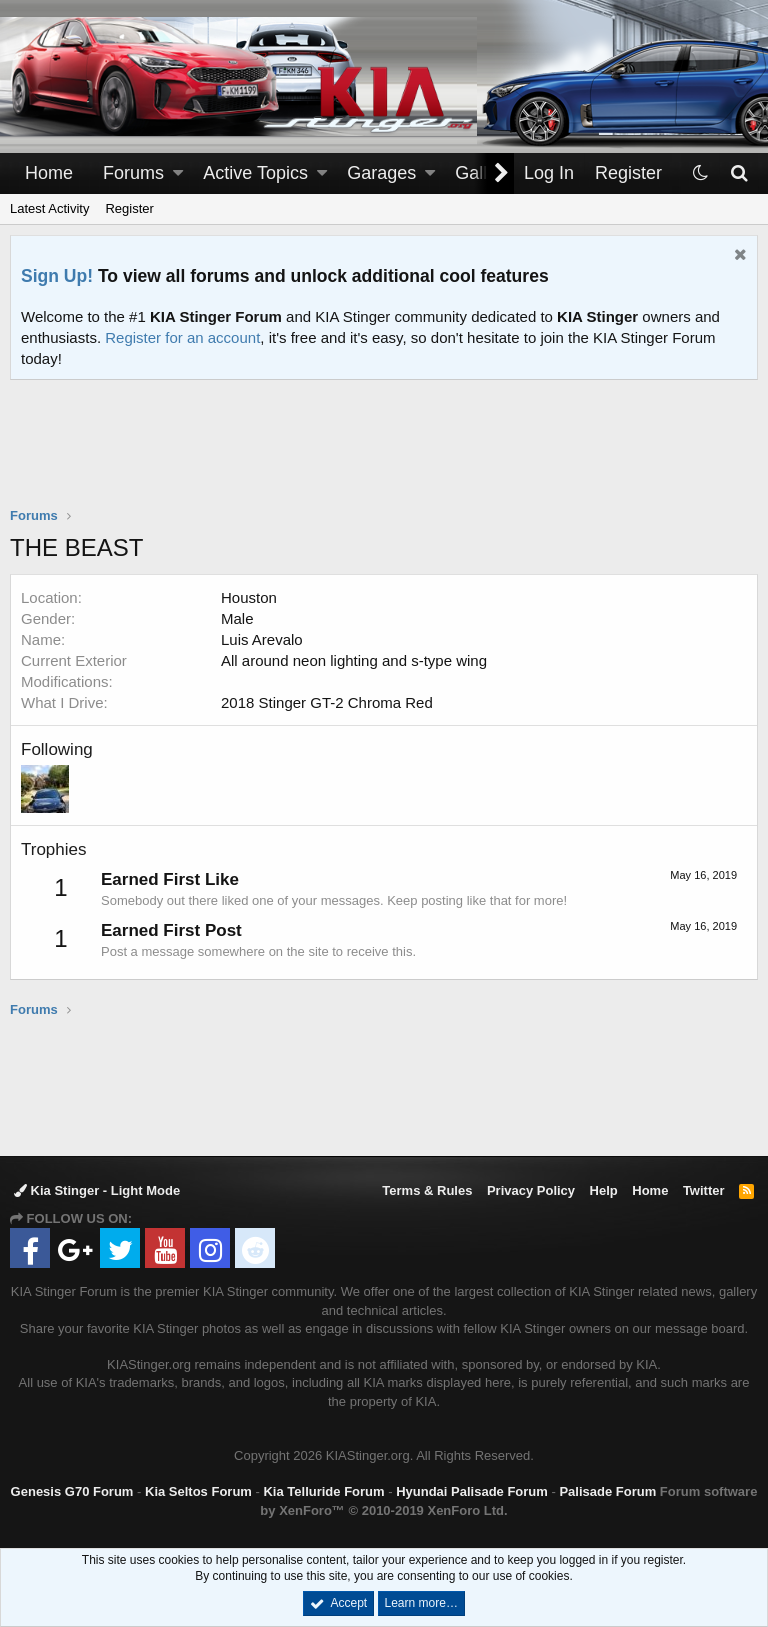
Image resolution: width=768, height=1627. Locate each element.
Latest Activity (49, 208)
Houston (249, 597)
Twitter (704, 1190)
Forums (133, 173)
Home (49, 173)
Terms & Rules (427, 1190)
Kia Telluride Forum (323, 1491)
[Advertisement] (384, 456)
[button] (178, 173)
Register (129, 208)
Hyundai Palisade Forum (472, 1491)
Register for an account (182, 337)
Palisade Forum (607, 1491)
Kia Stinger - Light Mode (97, 1190)
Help (604, 1190)
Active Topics (255, 173)
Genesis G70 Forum (72, 1491)
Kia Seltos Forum (198, 1491)
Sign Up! (57, 276)
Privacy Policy (531, 1190)
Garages (381, 173)
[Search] (738, 173)
